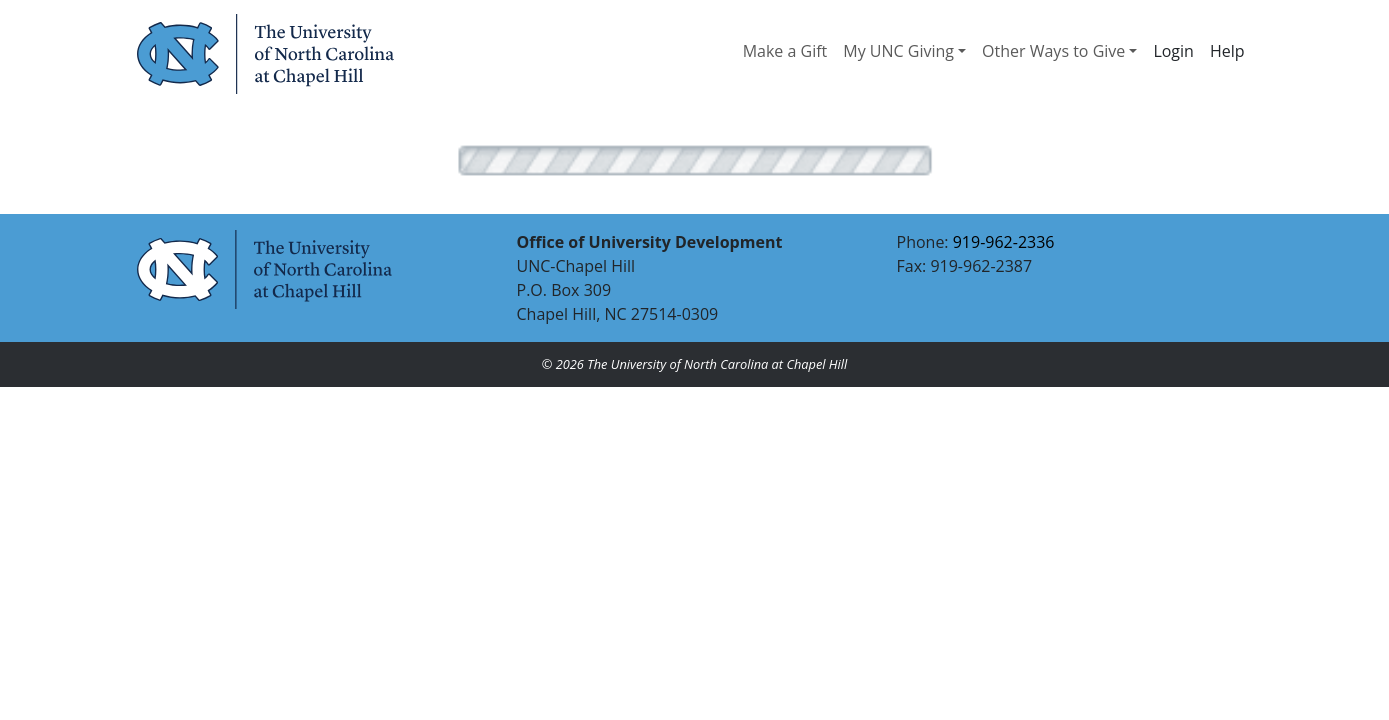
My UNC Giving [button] (898, 51)
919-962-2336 (1004, 242)
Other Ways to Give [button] (1053, 51)
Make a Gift (785, 51)
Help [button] (1227, 51)
